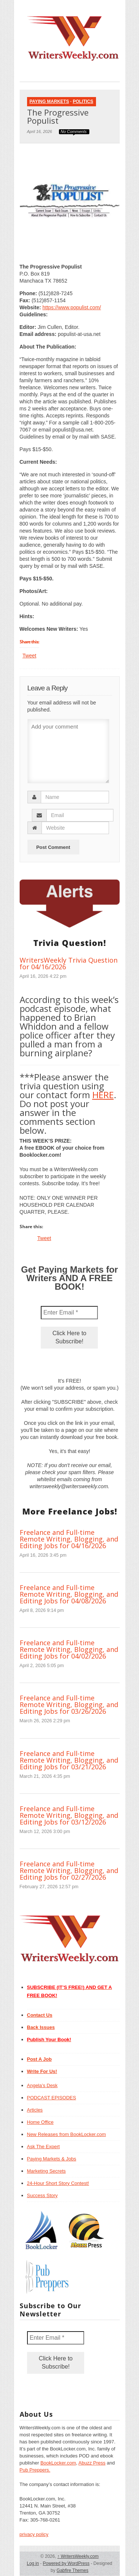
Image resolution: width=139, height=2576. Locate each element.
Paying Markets (49, 101)
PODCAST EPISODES (51, 2097)
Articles (35, 2110)
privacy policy (34, 2534)
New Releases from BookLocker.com (66, 2134)
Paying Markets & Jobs (51, 2159)
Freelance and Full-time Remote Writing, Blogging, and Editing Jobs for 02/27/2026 (69, 1870)
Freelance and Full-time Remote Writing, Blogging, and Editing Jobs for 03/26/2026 (69, 1704)
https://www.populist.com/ (71, 307)
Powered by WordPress (66, 2563)
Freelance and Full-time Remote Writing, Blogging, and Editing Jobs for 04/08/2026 (69, 1594)
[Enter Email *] (69, 1312)
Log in (33, 2563)
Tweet (29, 656)
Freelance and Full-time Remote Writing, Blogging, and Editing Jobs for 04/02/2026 (69, 1649)
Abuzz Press (92, 2463)
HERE (103, 1095)
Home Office (40, 2122)
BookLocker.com (58, 2463)
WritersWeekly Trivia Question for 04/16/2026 (69, 963)
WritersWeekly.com (78, 2556)
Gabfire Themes (73, 2570)
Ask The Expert (43, 2146)
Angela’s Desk (42, 2085)
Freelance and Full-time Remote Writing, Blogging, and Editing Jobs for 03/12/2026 (69, 1815)
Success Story (42, 2195)
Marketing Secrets (46, 2171)
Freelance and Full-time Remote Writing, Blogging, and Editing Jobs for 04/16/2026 (69, 1539)
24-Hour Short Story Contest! (58, 2183)
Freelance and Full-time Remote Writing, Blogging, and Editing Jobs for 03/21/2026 (69, 1760)
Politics (83, 101)
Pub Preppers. (35, 2470)
